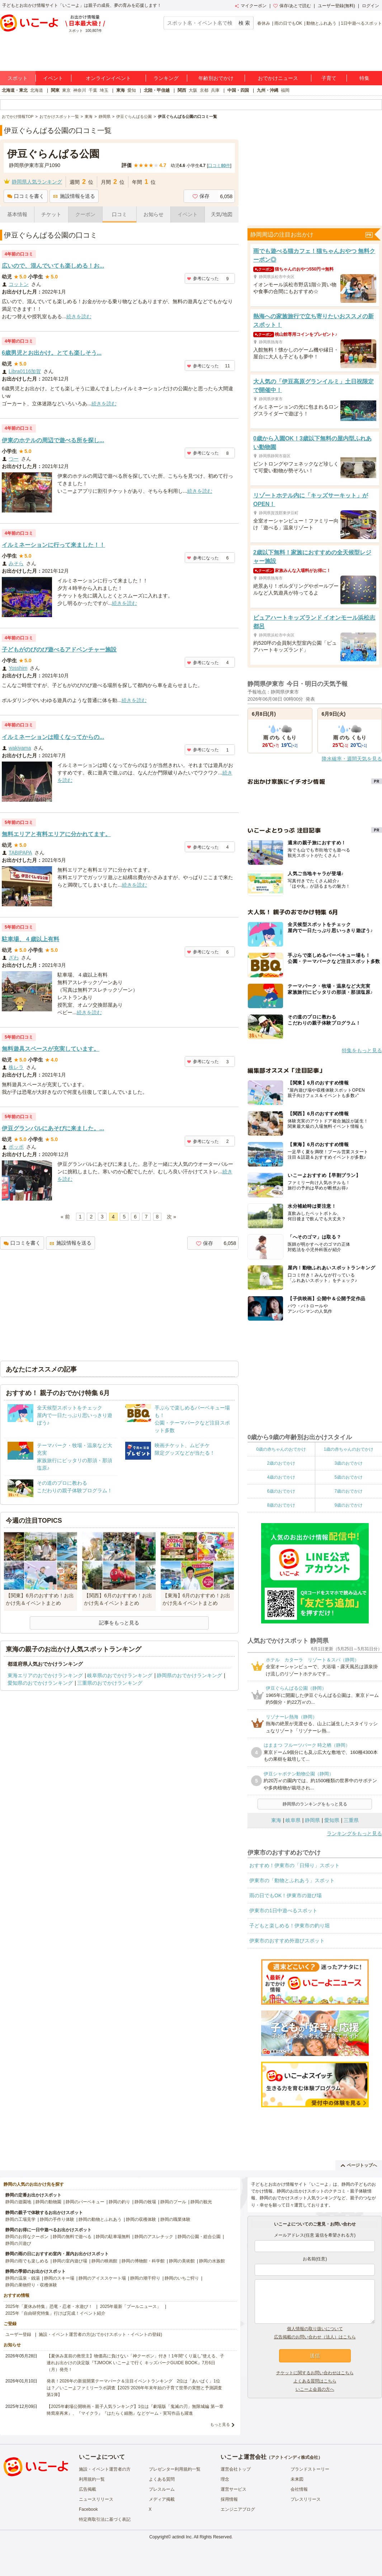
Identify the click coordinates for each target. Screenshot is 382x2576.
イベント (53, 78)
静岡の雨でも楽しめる (26, 2260)
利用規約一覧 (92, 2479)
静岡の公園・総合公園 (199, 2236)
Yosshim (18, 668)
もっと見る (220, 2424)
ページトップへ (359, 2165)
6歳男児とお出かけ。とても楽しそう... (52, 353)
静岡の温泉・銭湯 (22, 2278)
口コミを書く (25, 196)
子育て (328, 78)
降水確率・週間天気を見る (352, 759)
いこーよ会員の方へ (315, 2389)
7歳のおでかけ (348, 1491)
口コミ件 (219, 165)
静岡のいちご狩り (182, 2278)
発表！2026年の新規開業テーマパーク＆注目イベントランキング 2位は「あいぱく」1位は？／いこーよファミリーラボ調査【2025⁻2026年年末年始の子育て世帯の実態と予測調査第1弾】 (134, 2388)
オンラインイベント (108, 78)
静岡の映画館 (104, 2260)
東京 (66, 90)
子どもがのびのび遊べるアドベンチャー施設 (59, 650)
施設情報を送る (74, 196)
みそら (16, 563)
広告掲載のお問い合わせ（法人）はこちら (315, 2336)
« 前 (65, 1217)
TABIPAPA (20, 852)
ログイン (370, 5)
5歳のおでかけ (348, 1477)
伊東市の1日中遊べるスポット (283, 1910)
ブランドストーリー (310, 2469)
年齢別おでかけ (216, 78)
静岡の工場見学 (20, 2219)
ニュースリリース (96, 2499)
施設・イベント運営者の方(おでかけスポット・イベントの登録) (100, 2334)
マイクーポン (251, 5)
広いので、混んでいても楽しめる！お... (53, 266)
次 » (171, 1217)
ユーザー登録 (18, 2334)
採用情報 (229, 2499)
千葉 (93, 90)
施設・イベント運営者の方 (105, 2469)
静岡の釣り (119, 2201)
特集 (364, 78)
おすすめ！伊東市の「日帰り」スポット (294, 1865)
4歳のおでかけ (281, 1477)
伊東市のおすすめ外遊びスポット (287, 1940)
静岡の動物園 (48, 2201)
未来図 (297, 2479)
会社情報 (299, 2489)
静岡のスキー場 (59, 2278)
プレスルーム (162, 2489)
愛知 (131, 90)
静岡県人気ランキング (37, 182)
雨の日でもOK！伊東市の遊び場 (285, 1895)
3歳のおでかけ (348, 1463)
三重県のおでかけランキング (109, 1683)
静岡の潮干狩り (145, 2278)
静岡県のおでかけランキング (189, 1675)
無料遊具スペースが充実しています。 (50, 1049)
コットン (19, 284)
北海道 (36, 90)
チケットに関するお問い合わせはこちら (315, 2372)
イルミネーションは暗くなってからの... (53, 737)
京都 (204, 90)
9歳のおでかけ (348, 1505)
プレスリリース (306, 2499)
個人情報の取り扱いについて (315, 2328)
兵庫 (215, 90)
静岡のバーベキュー (85, 2201)
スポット (18, 78)
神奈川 (79, 90)
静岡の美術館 (182, 2260)
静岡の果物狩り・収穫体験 (31, 2285)
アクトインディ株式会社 (294, 2457)
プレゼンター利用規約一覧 (175, 2469)
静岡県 (312, 1820)
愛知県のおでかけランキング (40, 1683)
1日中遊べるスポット (361, 23)
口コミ (119, 214)
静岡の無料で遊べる (72, 2236)
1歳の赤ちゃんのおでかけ (348, 1449)
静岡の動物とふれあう (100, 2219)
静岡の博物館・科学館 (143, 2260)
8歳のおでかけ (281, 1505)
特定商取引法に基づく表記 (105, 2519)
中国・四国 (238, 90)
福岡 (285, 90)
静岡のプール (173, 2201)
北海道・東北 (15, 90)
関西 (182, 90)
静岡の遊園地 (18, 2201)
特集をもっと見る (362, 1050)
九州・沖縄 (267, 90)
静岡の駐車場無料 (113, 2236)
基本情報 (17, 214)
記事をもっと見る (119, 1623)
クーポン (85, 214)
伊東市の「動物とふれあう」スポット (292, 1880)
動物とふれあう (321, 23)
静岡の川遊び (18, 2243)
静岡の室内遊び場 (70, 2260)
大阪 (193, 90)
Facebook (88, 2509)
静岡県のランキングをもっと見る (315, 1804)
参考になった (203, 278)
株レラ (16, 1067)
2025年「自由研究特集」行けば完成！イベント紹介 (55, 2313)
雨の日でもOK (288, 23)
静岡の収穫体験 (141, 2219)
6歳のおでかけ (281, 1491)
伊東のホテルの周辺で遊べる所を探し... (53, 440)
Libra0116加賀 (25, 371)
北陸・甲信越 (157, 90)
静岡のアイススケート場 (102, 2278)
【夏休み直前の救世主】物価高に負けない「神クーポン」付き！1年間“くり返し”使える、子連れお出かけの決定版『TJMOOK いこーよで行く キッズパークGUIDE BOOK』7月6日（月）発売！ (135, 2362)
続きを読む (78, 316)
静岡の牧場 (145, 2201)
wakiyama (20, 748)
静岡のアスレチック (154, 2236)
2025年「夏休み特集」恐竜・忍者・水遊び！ (49, 2306)
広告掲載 (87, 2489)
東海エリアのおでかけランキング (45, 1675)
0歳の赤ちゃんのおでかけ (281, 1449)
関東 (55, 90)
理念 (225, 2479)
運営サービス (233, 2489)
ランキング (166, 78)
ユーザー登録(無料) (336, 5)
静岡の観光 (201, 2201)
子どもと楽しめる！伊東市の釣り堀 (289, 1925)
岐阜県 (293, 1820)
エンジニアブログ (238, 2509)
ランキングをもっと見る (354, 1833)
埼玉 (104, 90)
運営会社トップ (236, 2469)
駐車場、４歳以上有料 (30, 939)
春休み (263, 23)
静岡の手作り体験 (57, 2219)
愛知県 (331, 1820)
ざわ (14, 957)
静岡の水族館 (212, 2260)
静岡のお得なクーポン (26, 2236)
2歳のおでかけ (281, 1463)
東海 (120, 90)
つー (14, 459)
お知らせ (153, 214)
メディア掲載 (162, 2499)
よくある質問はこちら (314, 2381)
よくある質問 (162, 2479)
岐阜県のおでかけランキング (119, 1675)
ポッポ (16, 1147)
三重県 (351, 1820)
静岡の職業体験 (175, 2219)
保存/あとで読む (292, 5)
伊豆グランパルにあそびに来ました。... (53, 1128)
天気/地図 (221, 214)
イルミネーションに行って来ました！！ (53, 545)
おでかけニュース (278, 78)
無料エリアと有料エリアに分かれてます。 (56, 834)
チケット (51, 214)
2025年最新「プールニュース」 (130, 2306)
